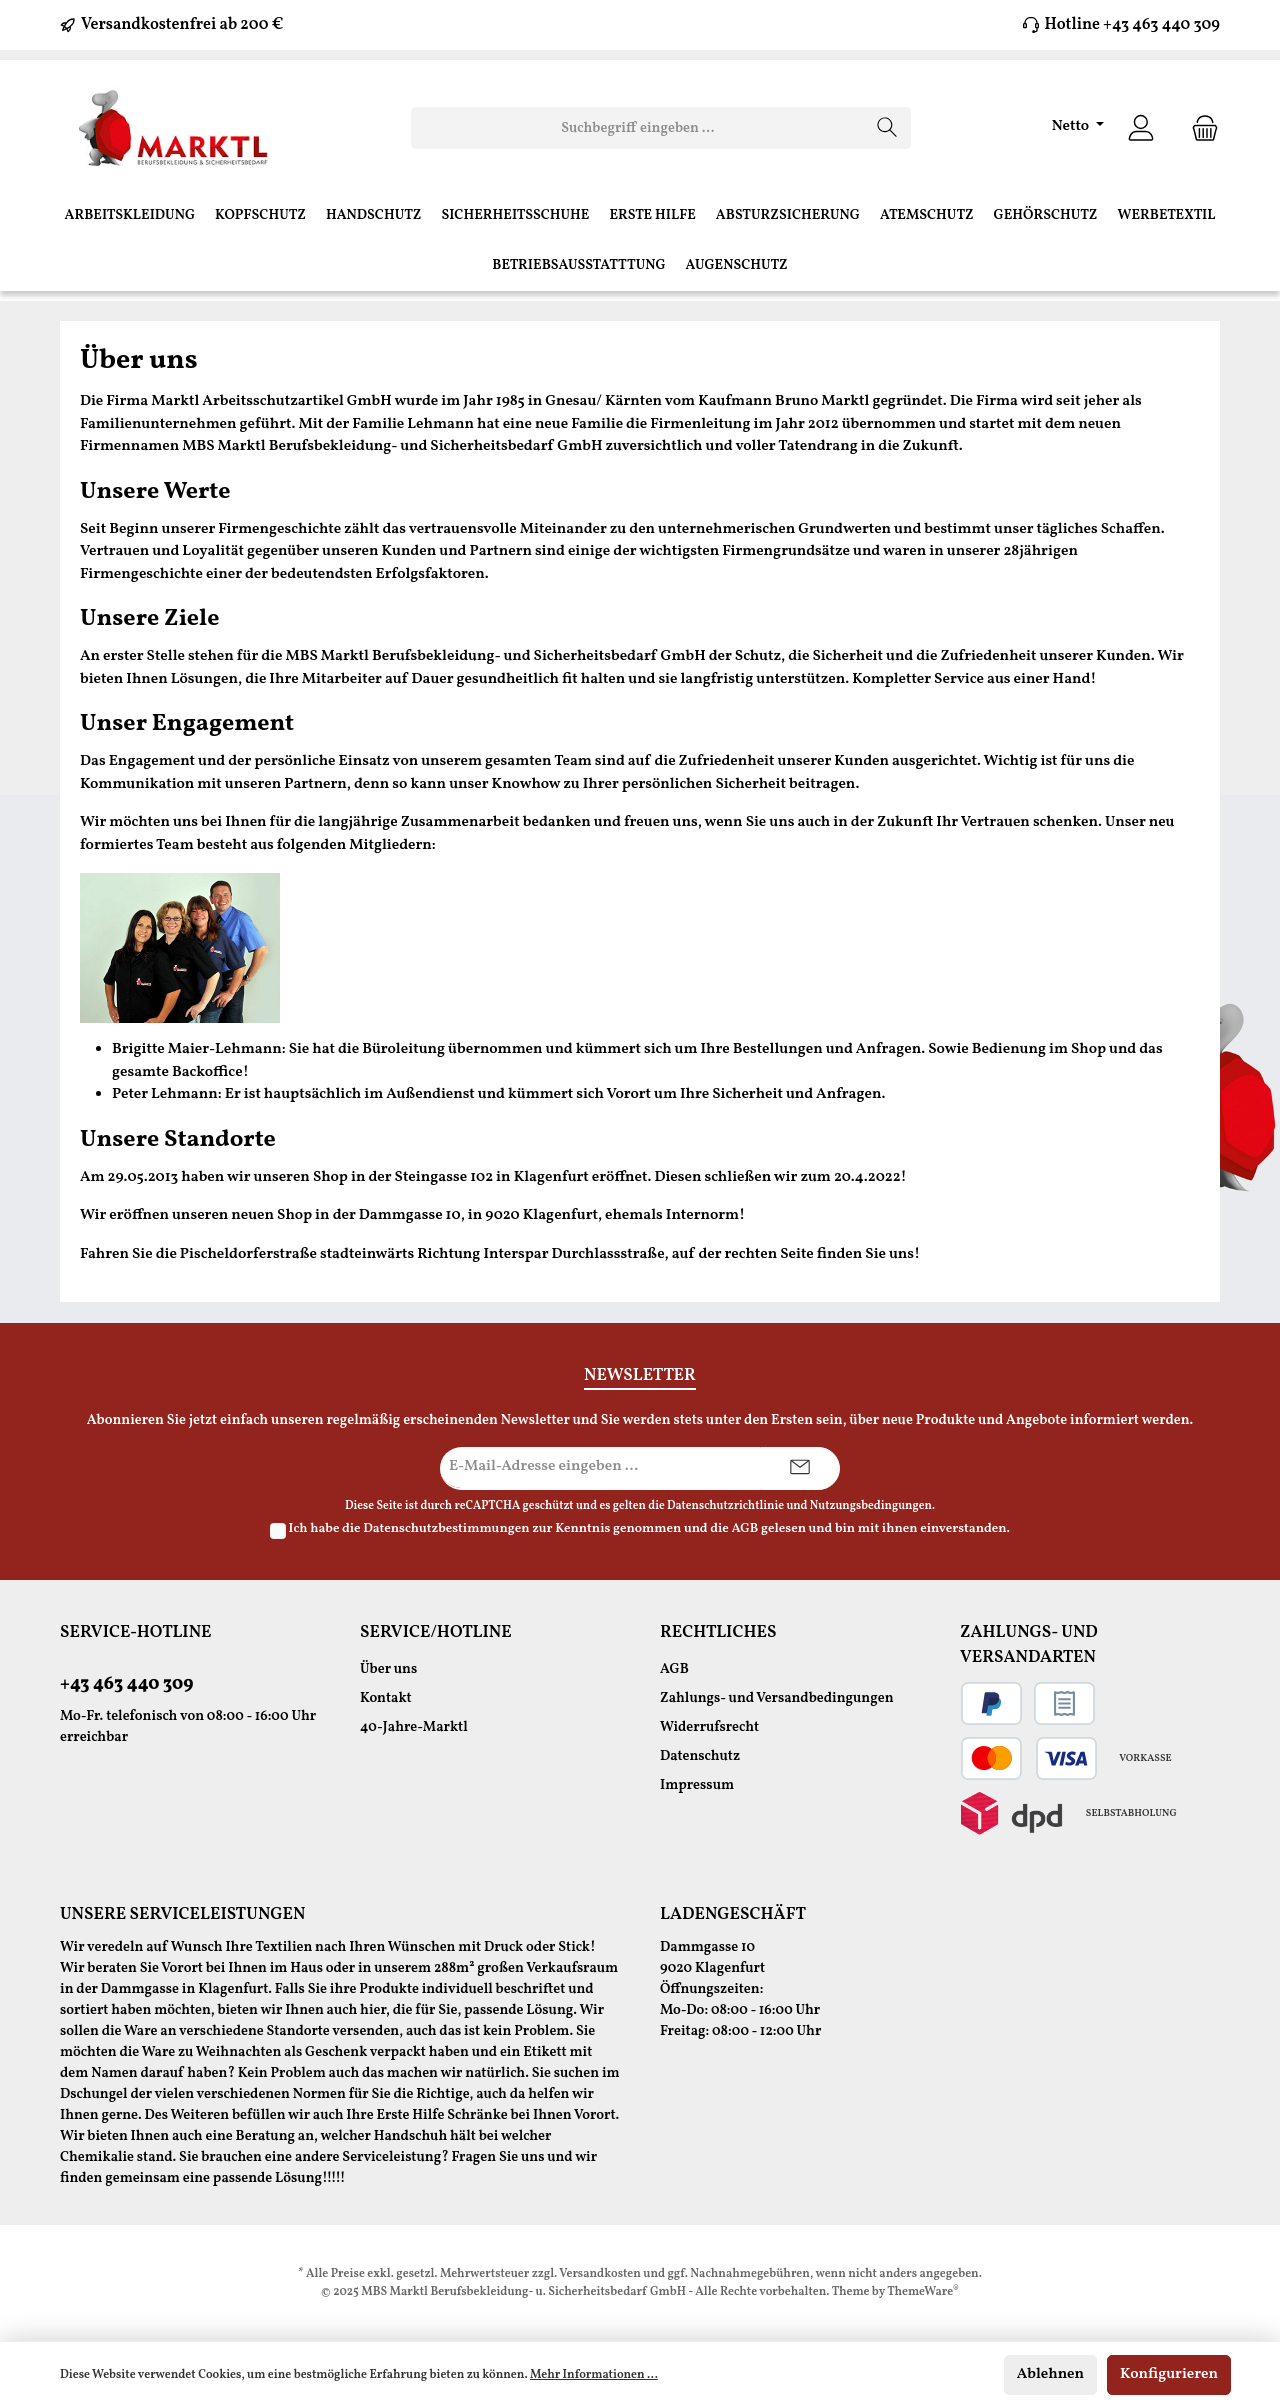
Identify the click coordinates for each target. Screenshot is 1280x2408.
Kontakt (386, 1698)
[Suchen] (887, 128)
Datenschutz (700, 1756)
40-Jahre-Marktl (414, 1727)
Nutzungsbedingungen (871, 1506)
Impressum (697, 1785)
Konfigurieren (1169, 2374)
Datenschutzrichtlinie (725, 1506)
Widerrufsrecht (709, 1727)
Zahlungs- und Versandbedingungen (777, 1698)
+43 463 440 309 (126, 1684)
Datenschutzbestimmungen (446, 1529)
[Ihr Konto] (1141, 128)
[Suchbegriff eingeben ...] (638, 128)
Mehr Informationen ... (594, 2375)
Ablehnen (1050, 2374)
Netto (1072, 126)
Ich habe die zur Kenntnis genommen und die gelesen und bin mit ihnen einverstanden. (649, 1529)
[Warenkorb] (1199, 128)
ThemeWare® (923, 2292)
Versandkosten (600, 2274)
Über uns (388, 1669)
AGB (744, 1529)
